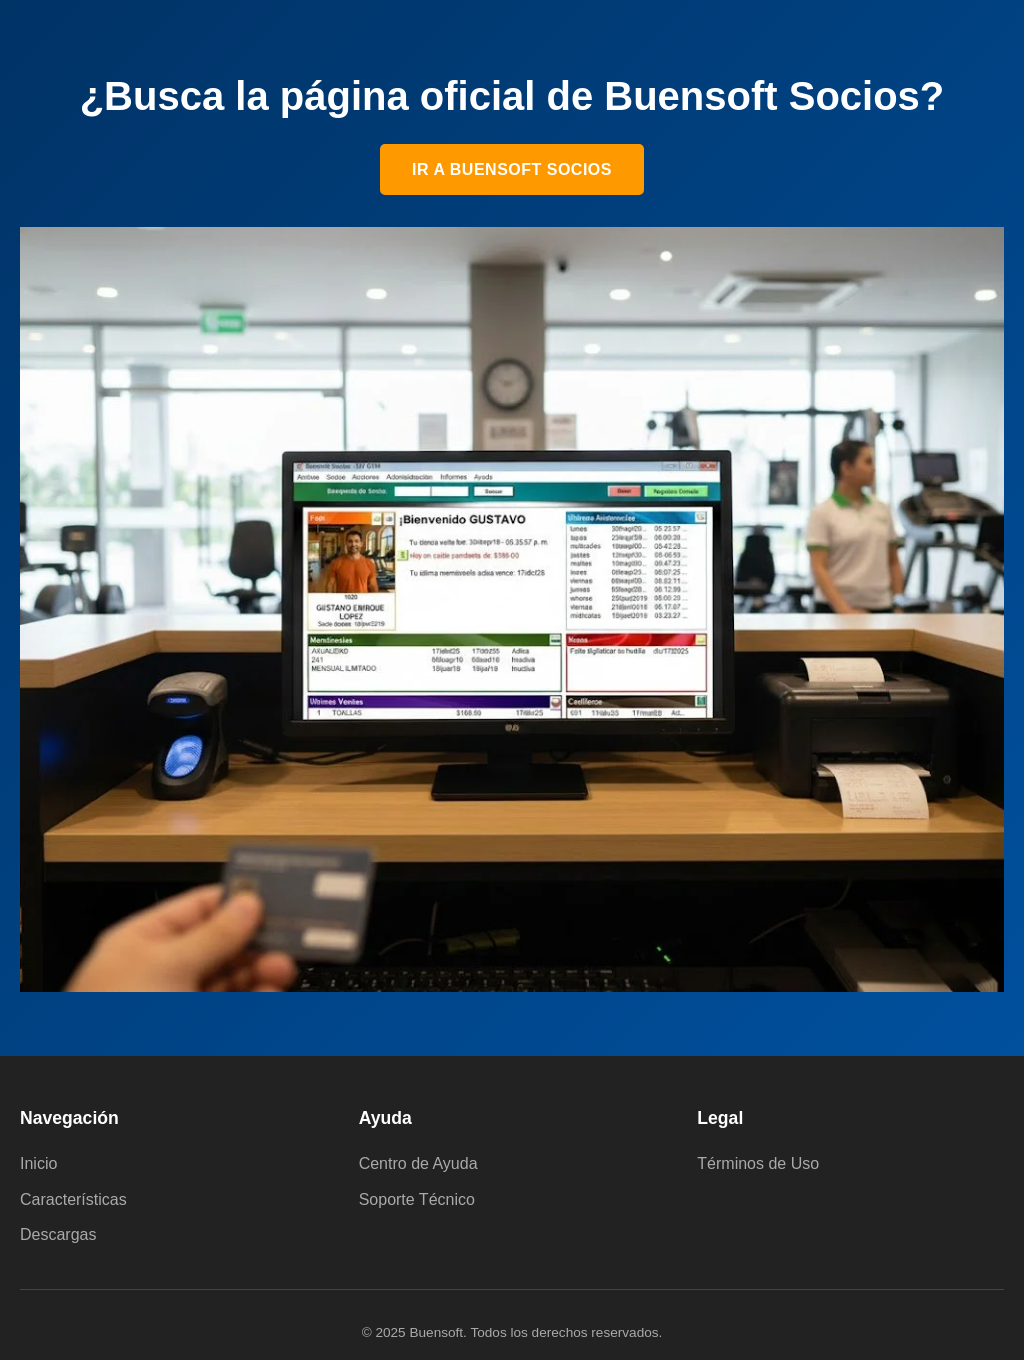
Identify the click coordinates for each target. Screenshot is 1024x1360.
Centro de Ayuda (418, 1163)
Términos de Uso (758, 1163)
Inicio (38, 1163)
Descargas (58, 1234)
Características (73, 1199)
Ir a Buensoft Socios (512, 169)
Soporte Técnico (417, 1199)
